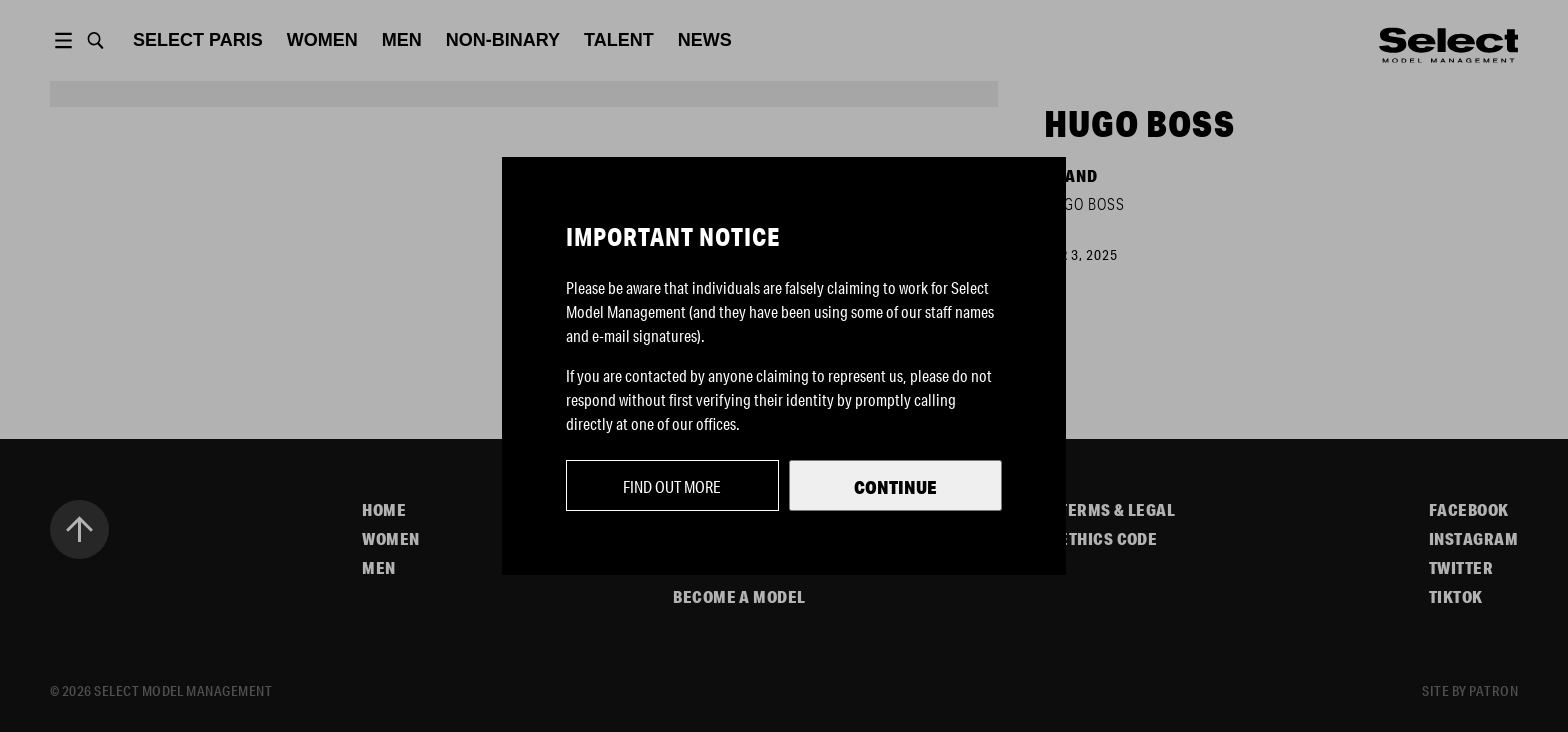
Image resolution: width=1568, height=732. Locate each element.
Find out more (672, 486)
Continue (895, 487)
